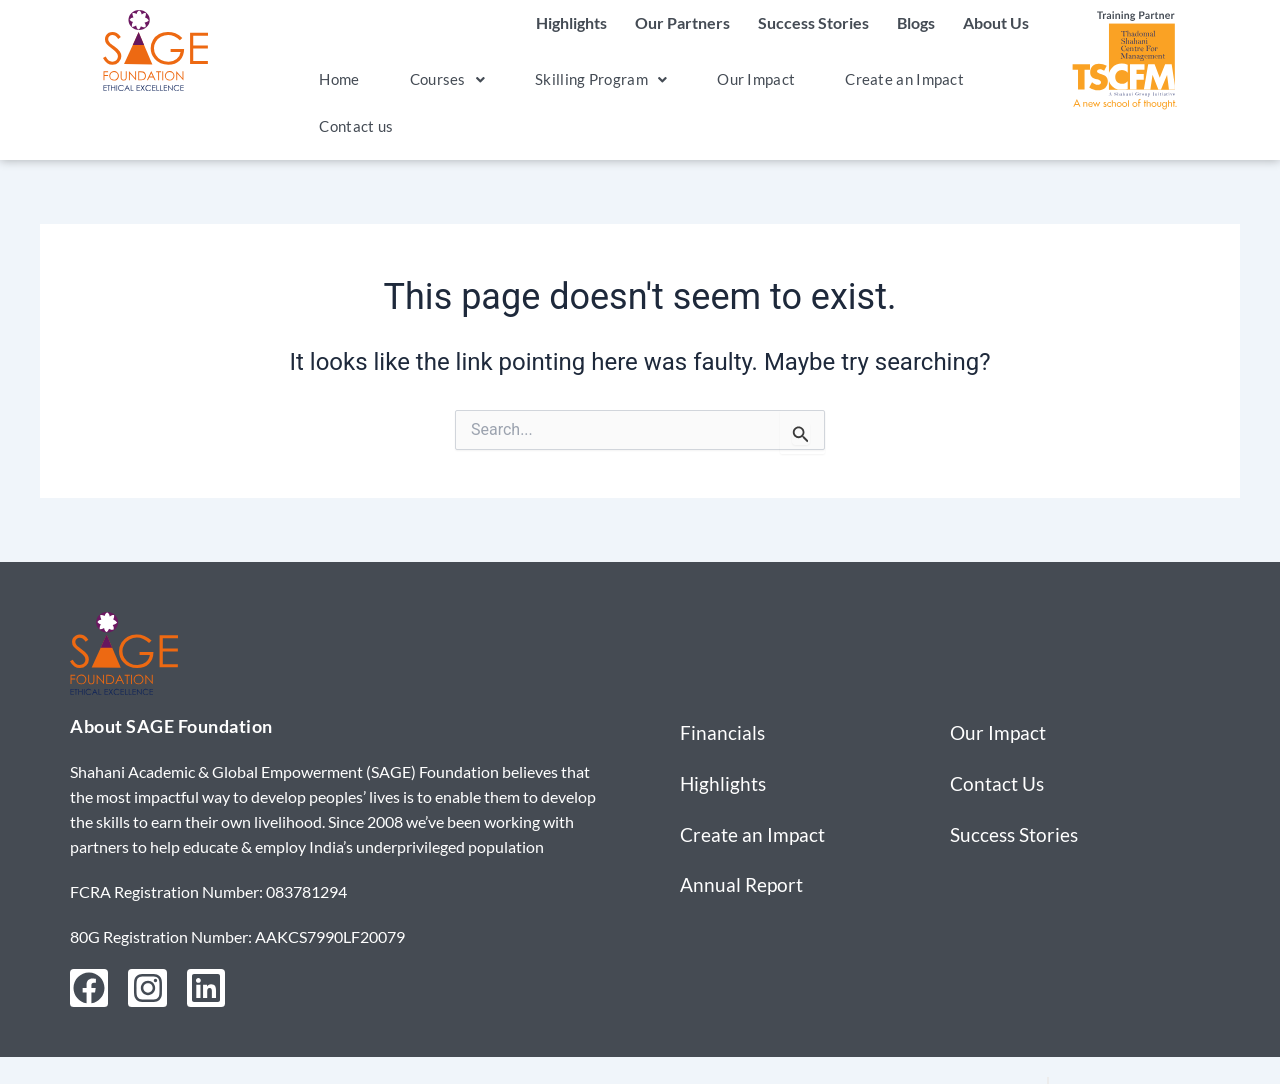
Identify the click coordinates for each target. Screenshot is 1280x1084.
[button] (424, 79)
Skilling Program (564, 78)
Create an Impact (841, 78)
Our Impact (706, 78)
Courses (424, 78)
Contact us (348, 124)
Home (331, 78)
